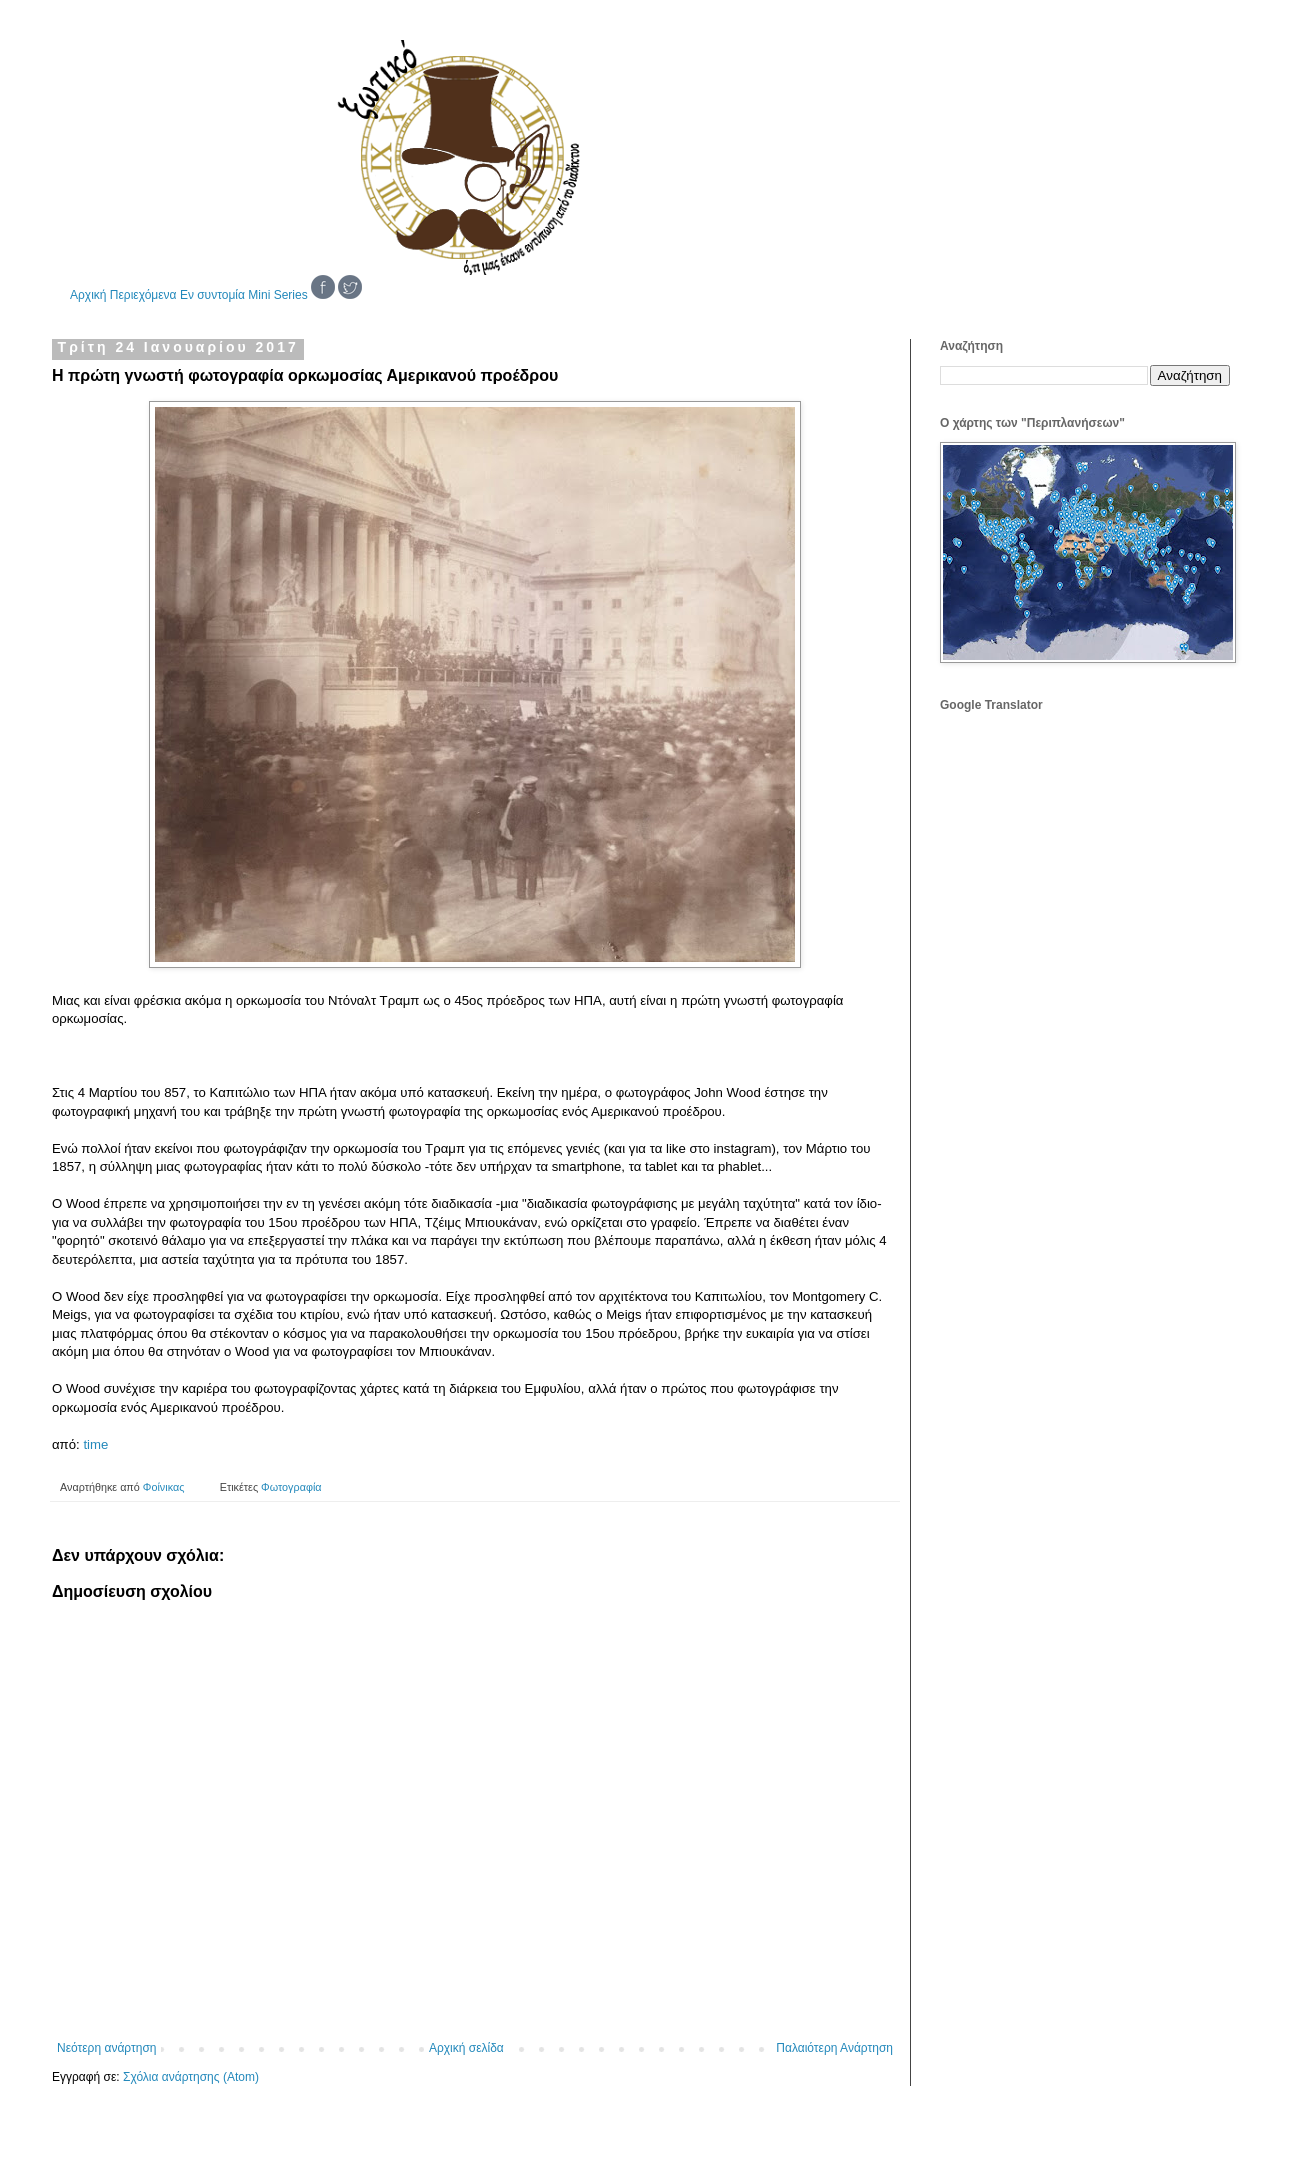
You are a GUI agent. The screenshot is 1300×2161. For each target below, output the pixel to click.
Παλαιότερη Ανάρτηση (834, 2048)
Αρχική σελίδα (466, 2048)
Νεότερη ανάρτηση (106, 2048)
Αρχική (88, 295)
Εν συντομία (212, 295)
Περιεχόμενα (143, 295)
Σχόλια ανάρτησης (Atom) (191, 2077)
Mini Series (277, 295)
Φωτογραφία (291, 1487)
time (95, 1444)
